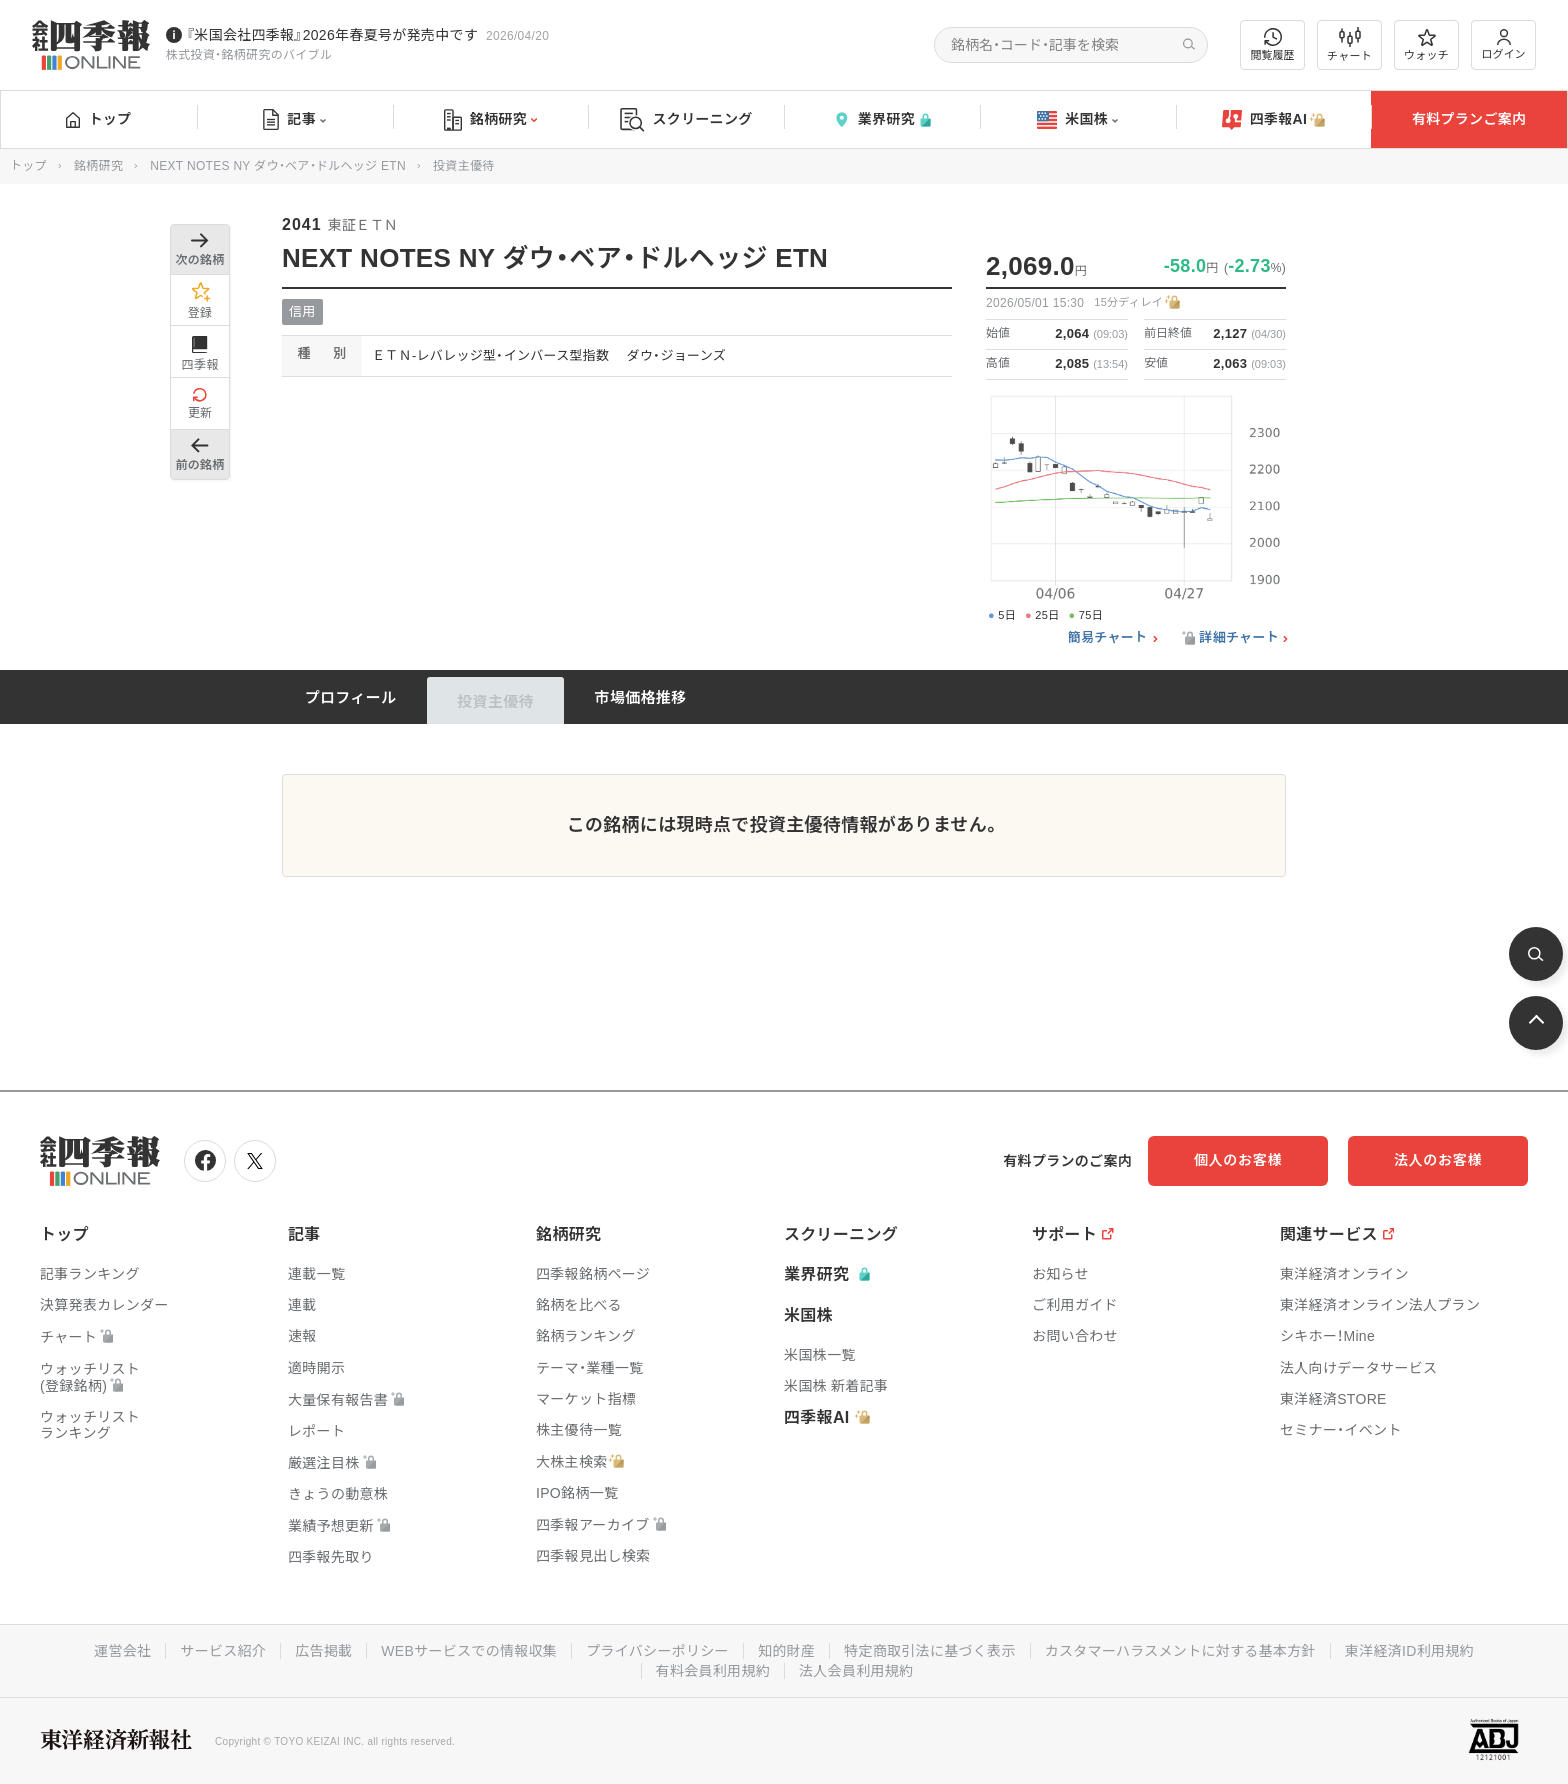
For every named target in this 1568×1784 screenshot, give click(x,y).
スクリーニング (686, 119)
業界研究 (882, 119)
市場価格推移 (641, 697)
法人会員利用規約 (856, 1671)
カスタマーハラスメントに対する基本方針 (1180, 1651)
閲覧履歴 (1273, 44)
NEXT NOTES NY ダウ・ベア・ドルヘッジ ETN (278, 166)
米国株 (1077, 120)
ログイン (1504, 44)
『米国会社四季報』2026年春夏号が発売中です (332, 35)
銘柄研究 (490, 120)
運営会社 (122, 1651)
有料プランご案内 (1469, 119)
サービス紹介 (223, 1651)
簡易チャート (1108, 638)
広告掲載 (323, 1651)
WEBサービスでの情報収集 (469, 1651)
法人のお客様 (1438, 1160)
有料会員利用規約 (713, 1671)
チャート (1349, 45)
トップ (98, 119)
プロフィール (351, 697)
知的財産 (786, 1651)
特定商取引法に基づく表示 (930, 1651)
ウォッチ (1426, 45)
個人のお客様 (1238, 1160)
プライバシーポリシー (657, 1651)
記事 (294, 120)
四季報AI (1274, 120)
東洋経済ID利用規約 (1409, 1651)
